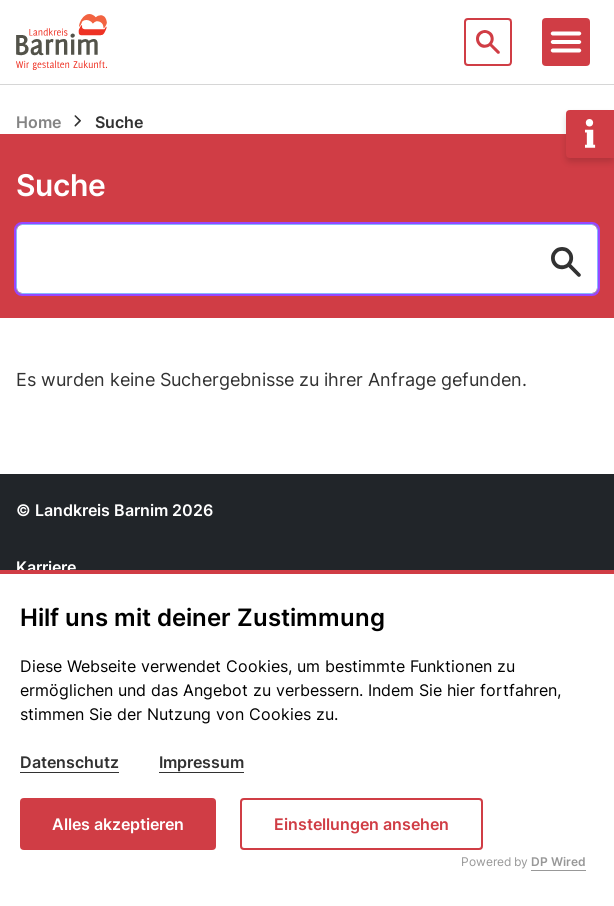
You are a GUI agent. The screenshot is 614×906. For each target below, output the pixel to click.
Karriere (46, 567)
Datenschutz (69, 762)
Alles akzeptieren (118, 824)
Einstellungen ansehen (361, 824)
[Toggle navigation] (566, 42)
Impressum (201, 762)
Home (38, 122)
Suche (61, 185)
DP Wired (558, 861)
